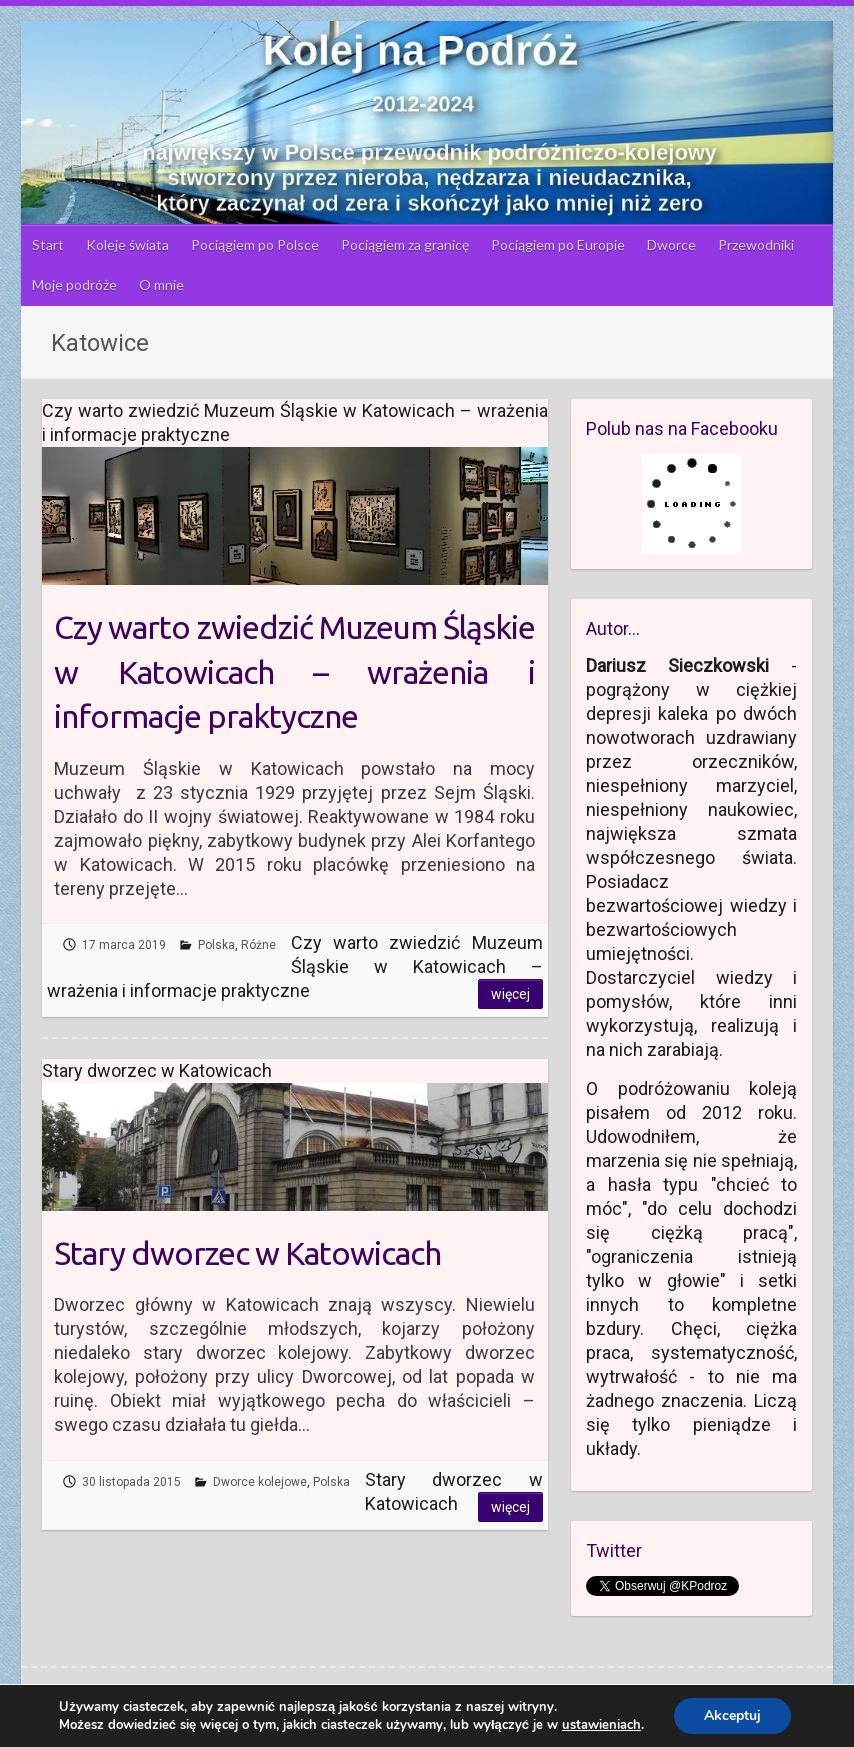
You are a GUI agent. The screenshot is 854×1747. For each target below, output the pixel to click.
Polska (216, 945)
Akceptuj (732, 1715)
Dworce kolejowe (260, 1482)
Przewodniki (756, 244)
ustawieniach (601, 1725)
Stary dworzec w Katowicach (247, 1253)
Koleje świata (127, 244)
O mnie (161, 284)
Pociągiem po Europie (558, 244)
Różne (258, 945)
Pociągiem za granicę (405, 244)
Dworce (671, 244)
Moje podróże (74, 284)
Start (48, 244)
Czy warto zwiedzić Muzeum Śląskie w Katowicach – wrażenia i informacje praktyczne (294, 672)
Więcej (510, 994)
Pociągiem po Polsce (255, 244)
